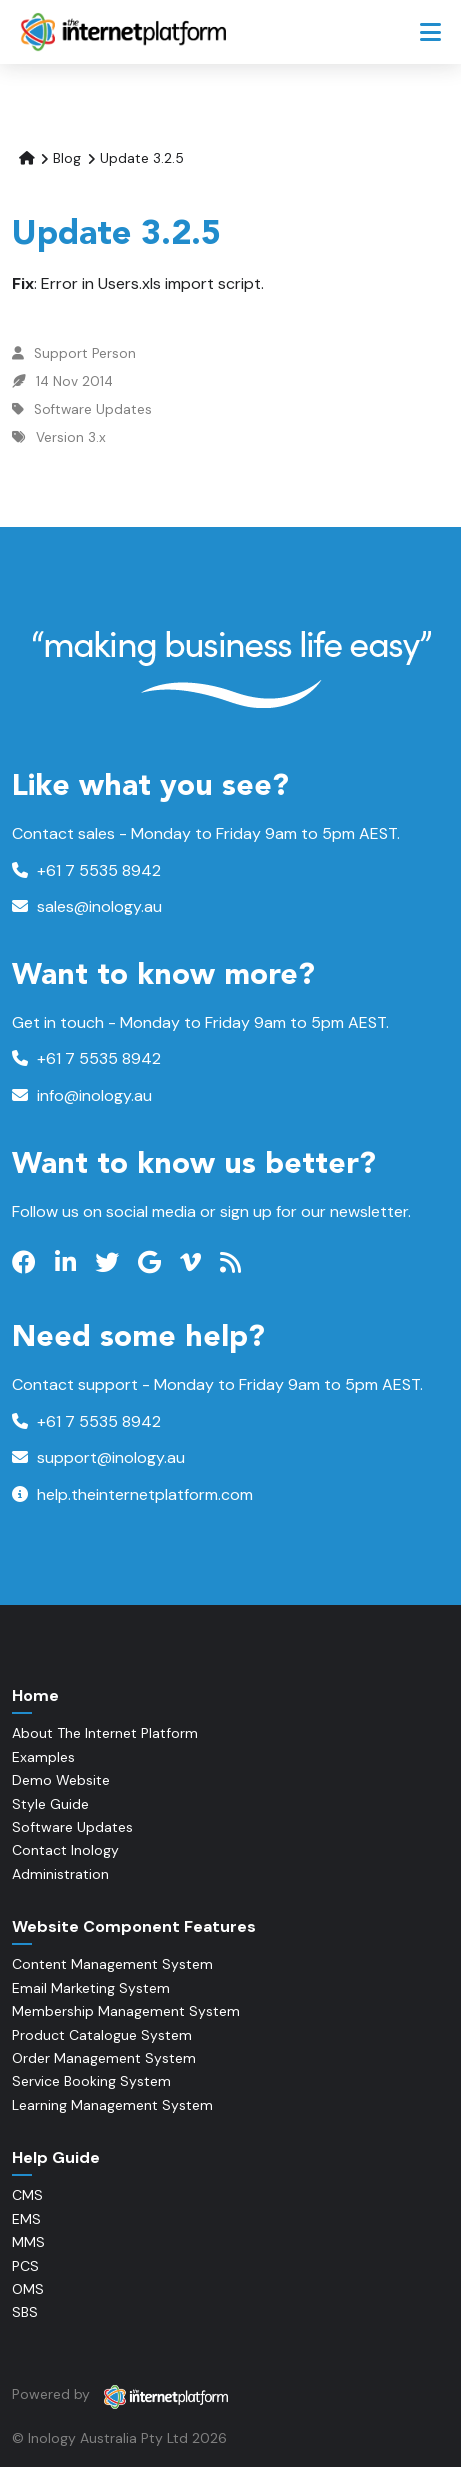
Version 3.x (71, 437)
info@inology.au (82, 1095)
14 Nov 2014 (74, 381)
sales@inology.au (87, 906)
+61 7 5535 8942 (86, 870)
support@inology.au (98, 1457)
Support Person (85, 353)
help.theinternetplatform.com (132, 1494)
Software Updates (93, 409)
